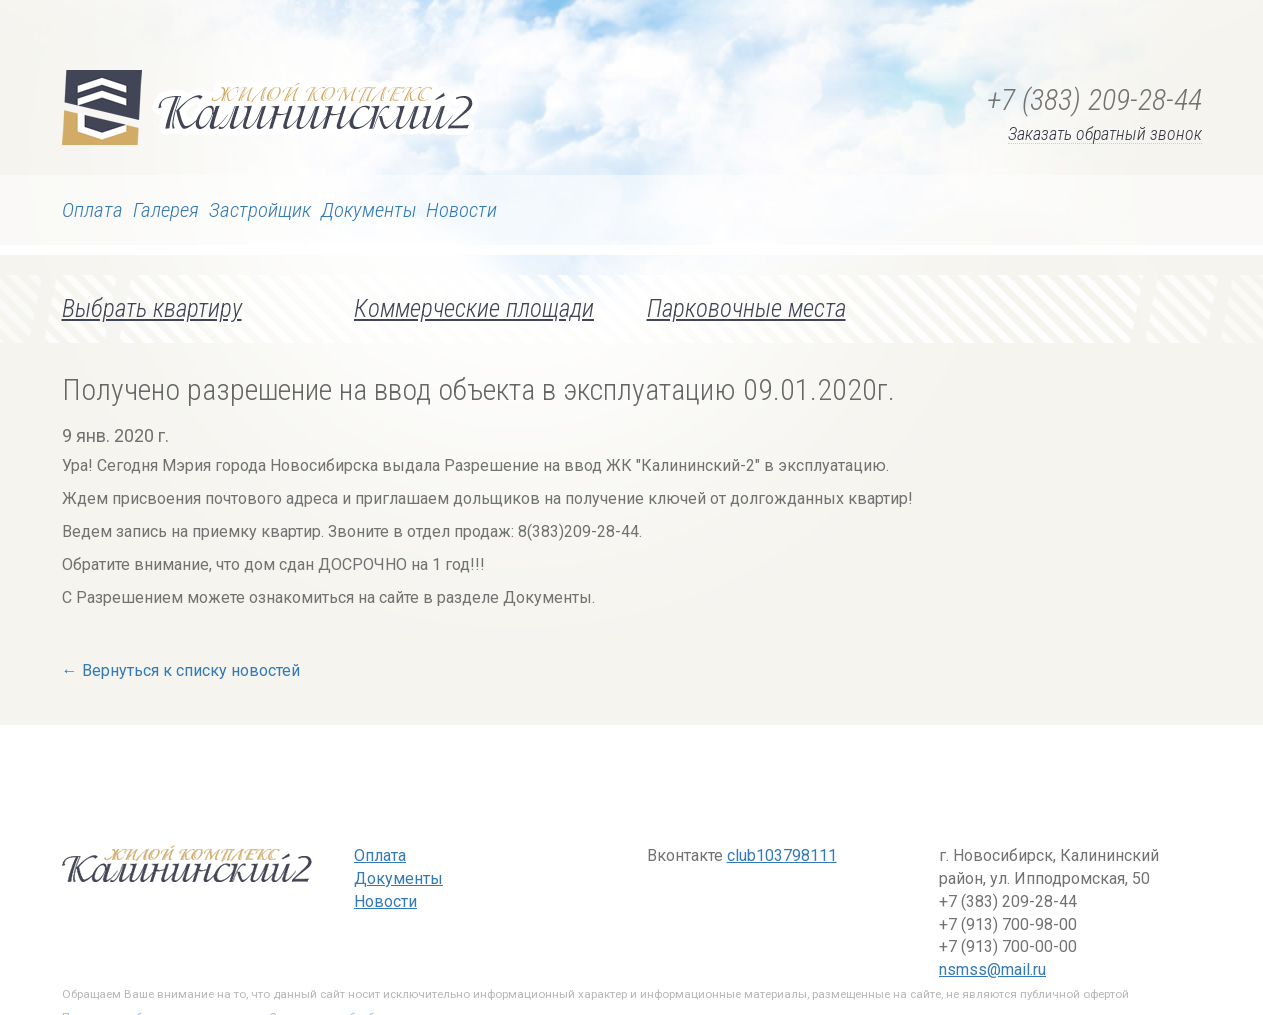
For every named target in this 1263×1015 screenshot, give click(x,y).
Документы (368, 210)
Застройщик (260, 210)
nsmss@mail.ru (992, 969)
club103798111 (782, 855)
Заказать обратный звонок (1105, 134)
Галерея (166, 210)
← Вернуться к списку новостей (181, 670)
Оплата (92, 210)
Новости (461, 210)
